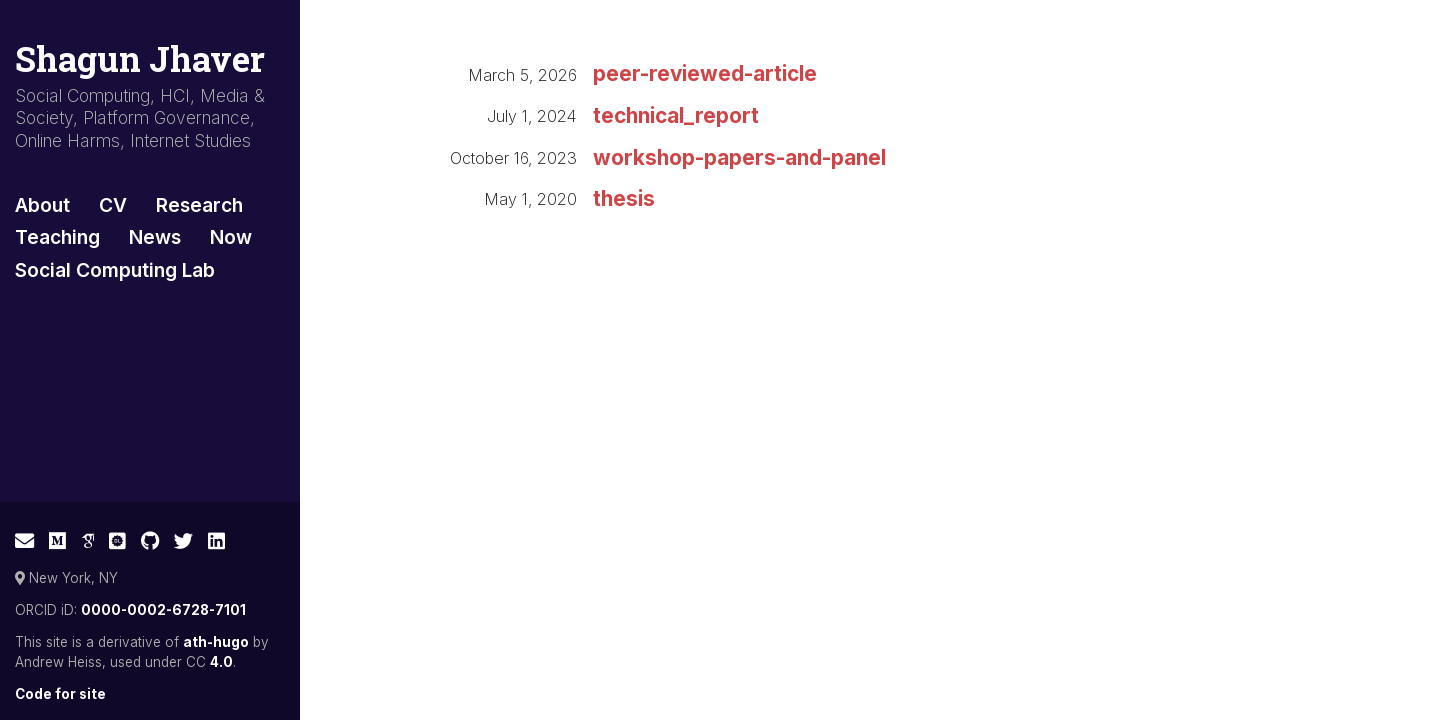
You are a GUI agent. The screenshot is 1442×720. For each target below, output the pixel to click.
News (155, 237)
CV (113, 205)
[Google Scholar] (88, 541)
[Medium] (57, 541)
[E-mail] (24, 541)
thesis (624, 198)
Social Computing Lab (115, 270)
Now (231, 237)
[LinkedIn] (216, 541)
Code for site (60, 694)
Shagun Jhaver (140, 58)
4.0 (221, 662)
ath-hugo (216, 642)
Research (199, 205)
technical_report (676, 115)
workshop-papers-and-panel (739, 157)
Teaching (57, 237)
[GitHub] (150, 541)
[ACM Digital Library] (117, 541)
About (42, 205)
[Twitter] (183, 541)
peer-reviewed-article (705, 73)
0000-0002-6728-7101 (163, 610)
